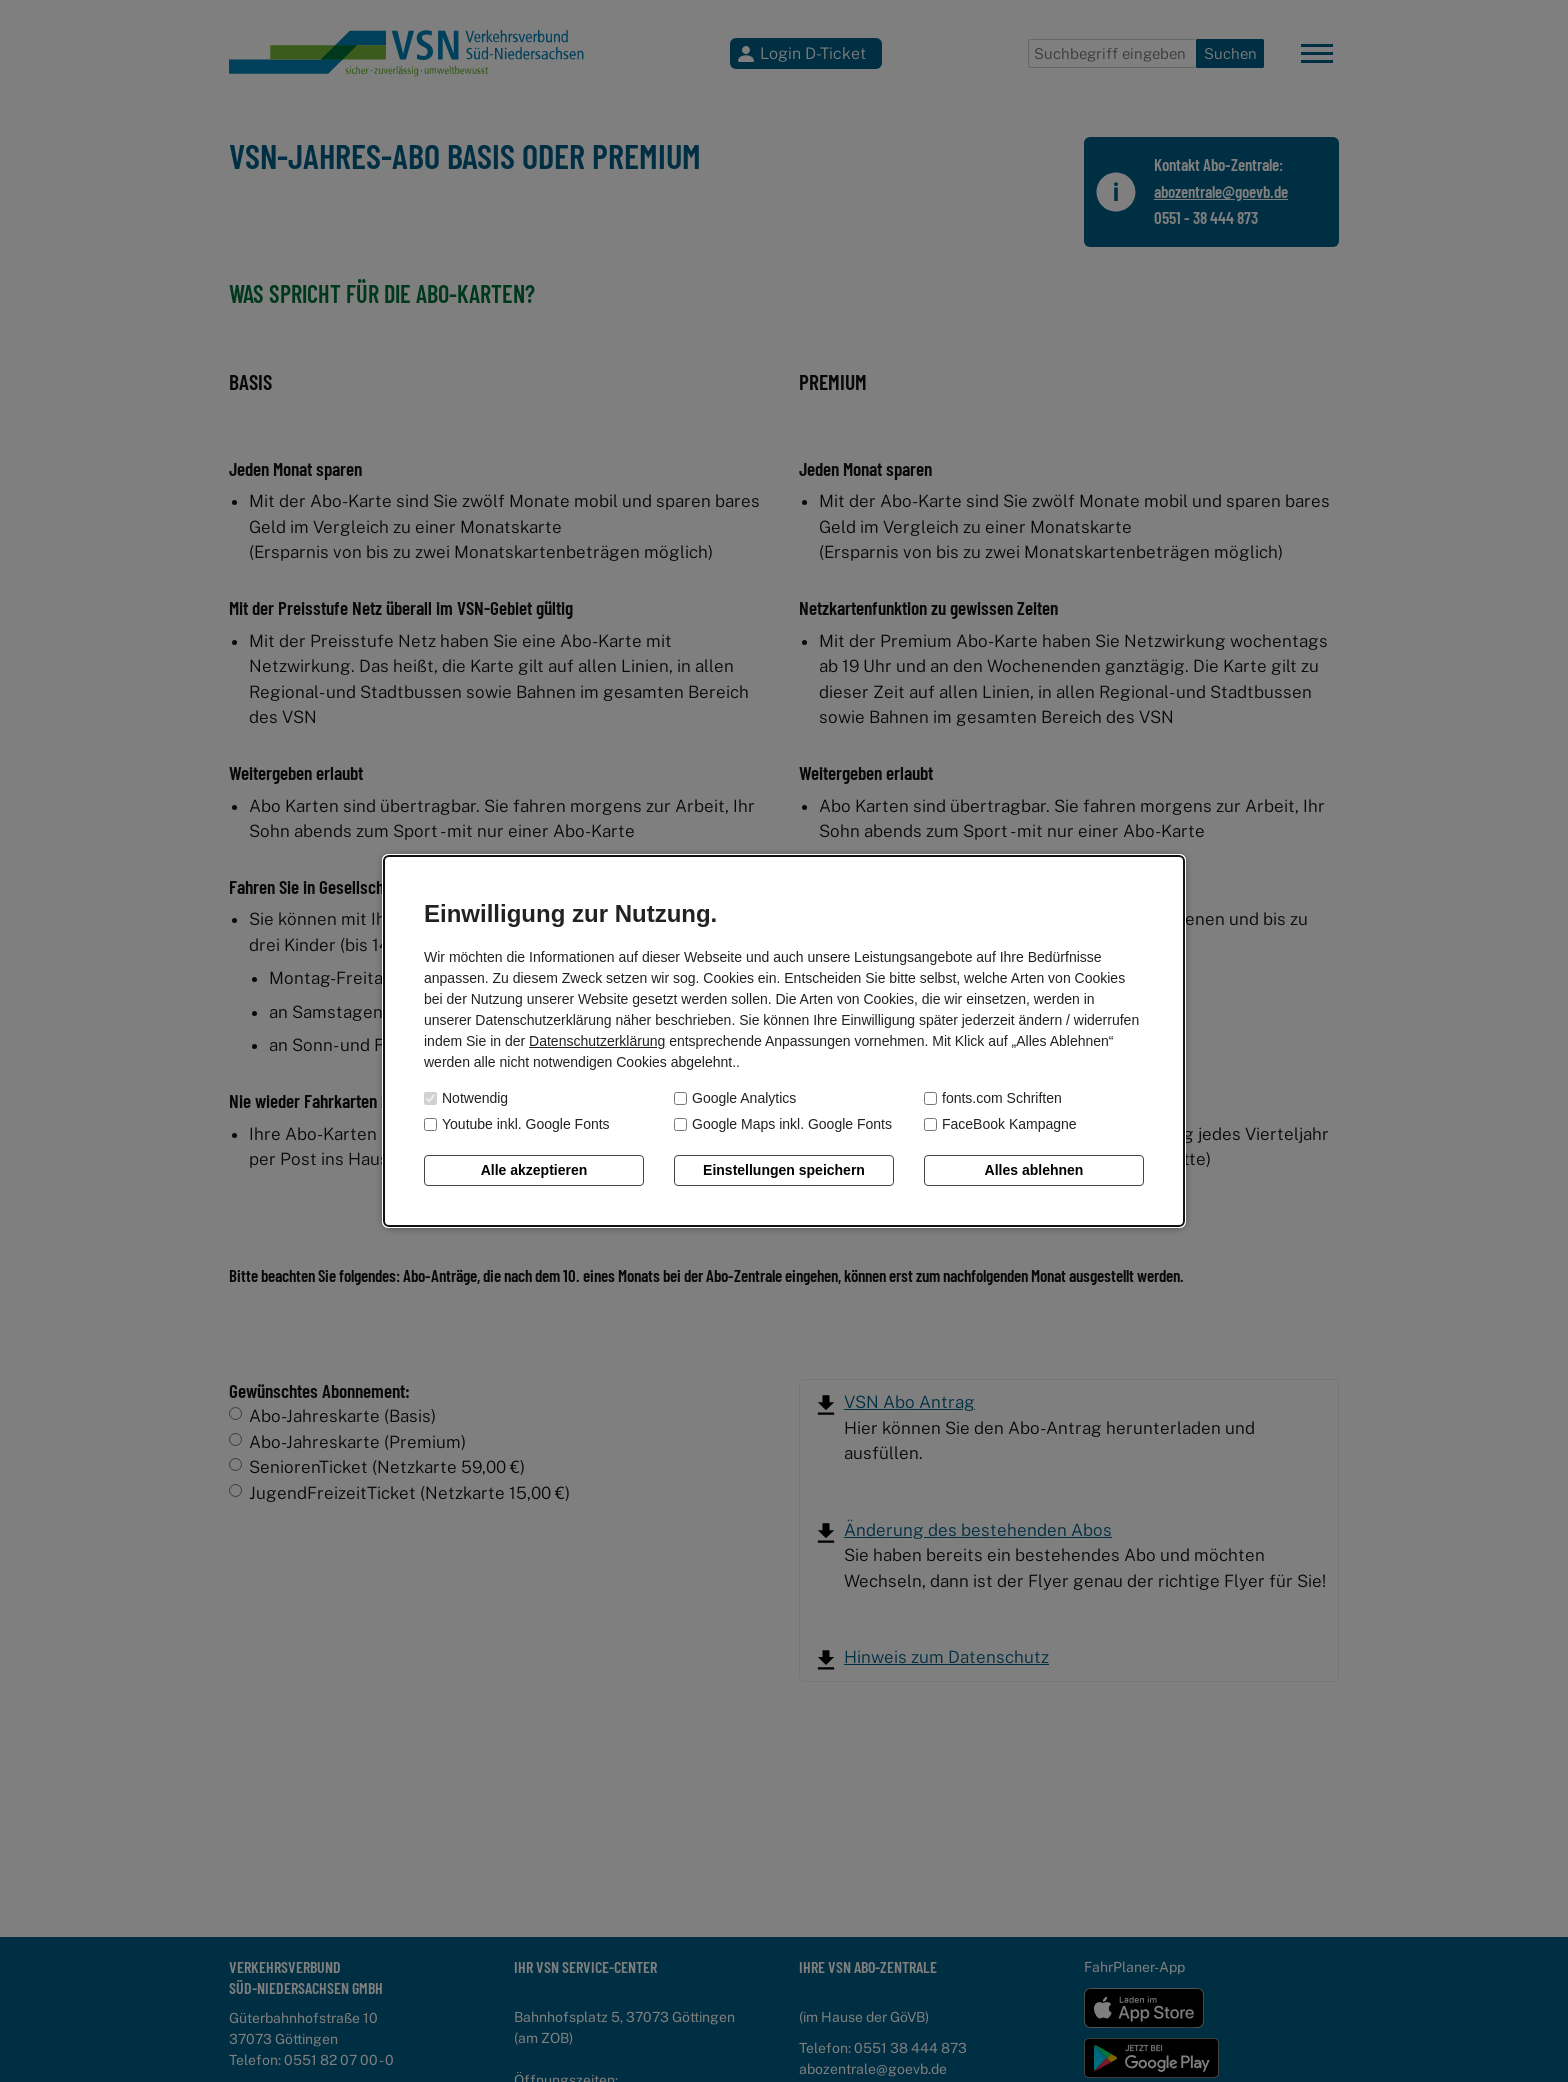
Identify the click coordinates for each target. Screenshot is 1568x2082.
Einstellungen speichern (784, 1170)
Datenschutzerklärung (597, 1041)
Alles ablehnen (1034, 1170)
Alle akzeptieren (534, 1170)
